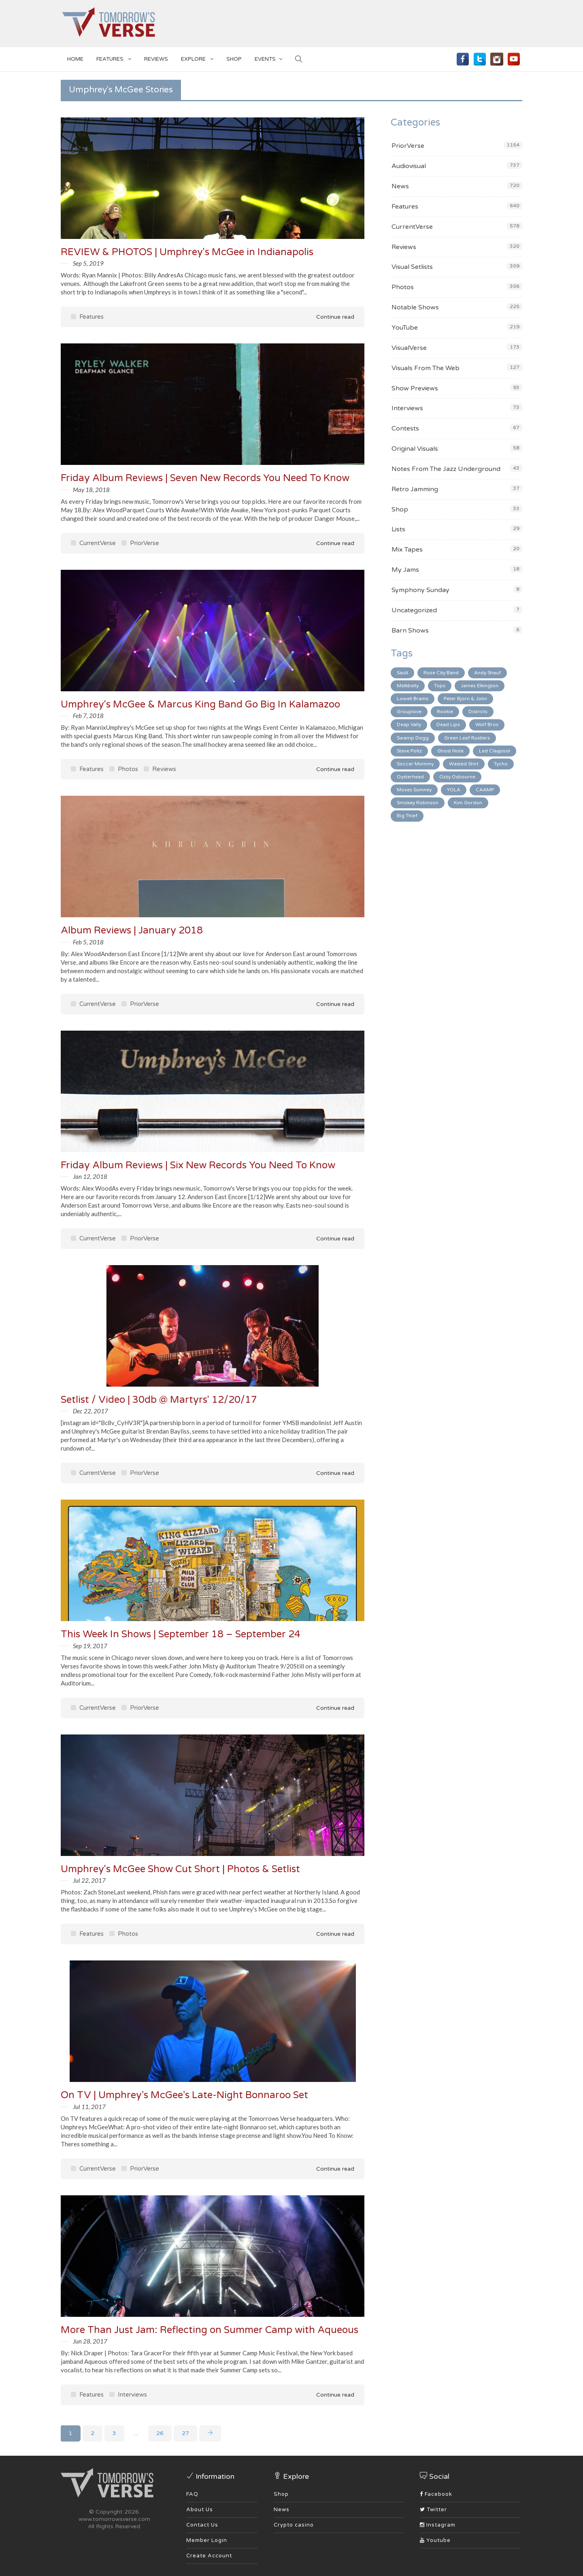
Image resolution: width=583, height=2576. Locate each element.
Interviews (128, 2394)
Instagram (437, 2525)
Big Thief (407, 815)
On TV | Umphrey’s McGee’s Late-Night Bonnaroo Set (184, 2095)
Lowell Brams (412, 698)
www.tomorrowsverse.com (114, 2519)
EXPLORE (197, 57)
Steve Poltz (409, 751)
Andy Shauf (487, 672)
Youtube (435, 2540)
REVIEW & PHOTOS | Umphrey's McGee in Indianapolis (187, 252)
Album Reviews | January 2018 (132, 930)
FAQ (192, 2494)
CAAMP (485, 790)
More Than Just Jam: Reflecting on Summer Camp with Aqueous (209, 2330)
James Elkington (479, 685)
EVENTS (268, 57)
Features (113, 57)
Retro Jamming (415, 489)
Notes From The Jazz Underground (446, 469)
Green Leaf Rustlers (467, 738)
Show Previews (415, 388)
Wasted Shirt (464, 764)
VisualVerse (409, 348)
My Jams (405, 570)
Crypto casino (294, 2525)
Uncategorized (414, 610)
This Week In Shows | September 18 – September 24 (180, 1634)
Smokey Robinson (417, 802)
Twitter (433, 2509)
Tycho (501, 764)
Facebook (436, 2494)
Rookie (445, 711)
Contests (405, 428)
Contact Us (202, 2525)
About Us (199, 2509)
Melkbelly (408, 685)
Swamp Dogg (413, 738)
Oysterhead (410, 777)
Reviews (156, 59)
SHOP (234, 59)
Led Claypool (494, 751)
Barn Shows (410, 630)
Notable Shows (415, 307)
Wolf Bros (486, 724)
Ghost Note (450, 751)
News (400, 186)
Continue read (329, 316)
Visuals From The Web (426, 368)
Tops (439, 685)
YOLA (453, 790)
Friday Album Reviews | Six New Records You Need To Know (198, 1165)
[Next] (210, 2433)
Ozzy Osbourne (457, 777)
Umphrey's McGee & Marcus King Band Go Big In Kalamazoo (200, 704)
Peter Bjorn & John (465, 698)
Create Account (209, 2556)
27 (185, 2433)
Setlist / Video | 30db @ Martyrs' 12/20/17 (159, 1400)
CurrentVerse (93, 543)
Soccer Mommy (415, 764)
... (136, 2433)
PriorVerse (140, 543)
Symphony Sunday (420, 590)
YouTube (405, 328)
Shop (400, 509)
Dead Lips (448, 724)
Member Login (206, 2540)
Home (75, 59)
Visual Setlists (412, 267)
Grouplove (409, 711)
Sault (402, 672)
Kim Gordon (468, 802)
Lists (398, 529)
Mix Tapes (407, 549)
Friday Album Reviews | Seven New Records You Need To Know (205, 478)
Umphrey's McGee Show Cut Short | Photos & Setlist (180, 1869)
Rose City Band (441, 672)
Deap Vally (409, 724)
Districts (477, 711)
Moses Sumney (414, 790)
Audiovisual (409, 166)
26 (160, 2433)
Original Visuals (415, 449)
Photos (123, 769)
